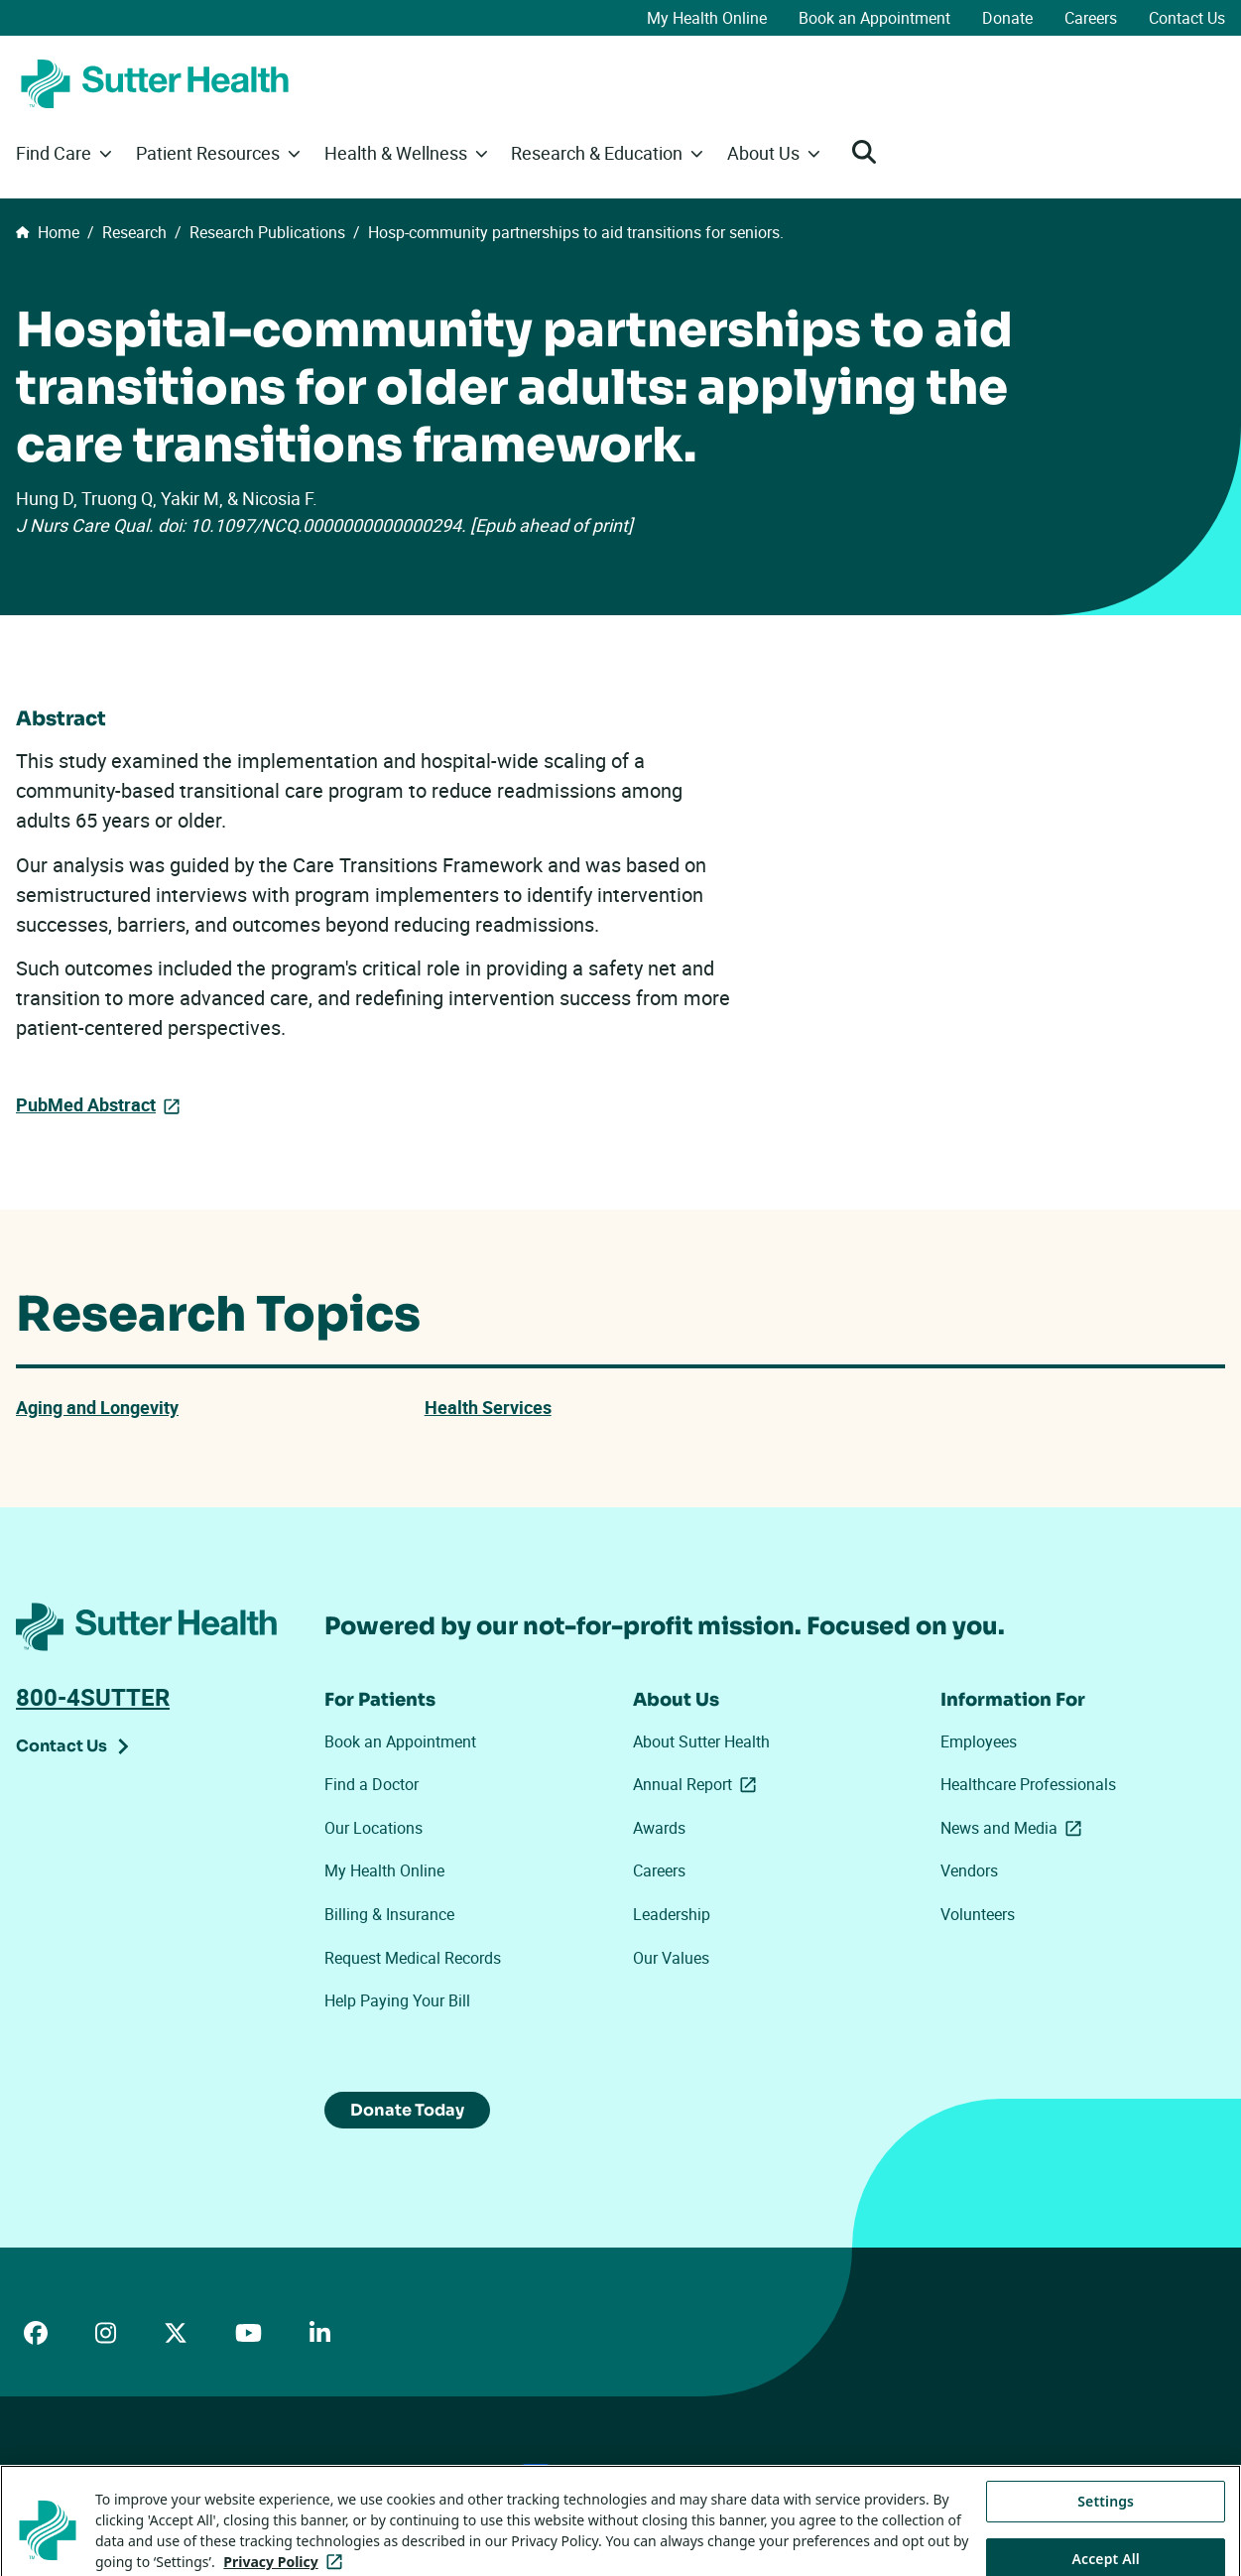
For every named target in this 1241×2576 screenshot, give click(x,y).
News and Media (1014, 1830)
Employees (978, 1743)
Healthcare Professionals (1028, 1786)
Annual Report (698, 1786)
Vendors (969, 1873)
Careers (1090, 18)
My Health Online (707, 18)
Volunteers (977, 1916)
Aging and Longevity (105, 1409)
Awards (659, 1830)
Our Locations (373, 1830)
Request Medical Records (412, 1960)
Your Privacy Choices (469, 2479)
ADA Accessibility (68, 2478)
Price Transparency (199, 2478)
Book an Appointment (874, 18)
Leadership (671, 1916)
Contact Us (1187, 18)
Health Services (494, 1409)
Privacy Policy (320, 2478)
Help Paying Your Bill (397, 2003)
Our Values (671, 1960)
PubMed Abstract (93, 1104)
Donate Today (413, 2114)
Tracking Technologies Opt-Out (668, 2477)
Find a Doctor (371, 1786)
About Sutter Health (701, 1743)
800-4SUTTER (93, 1699)
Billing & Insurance (389, 1916)
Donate (1007, 18)
